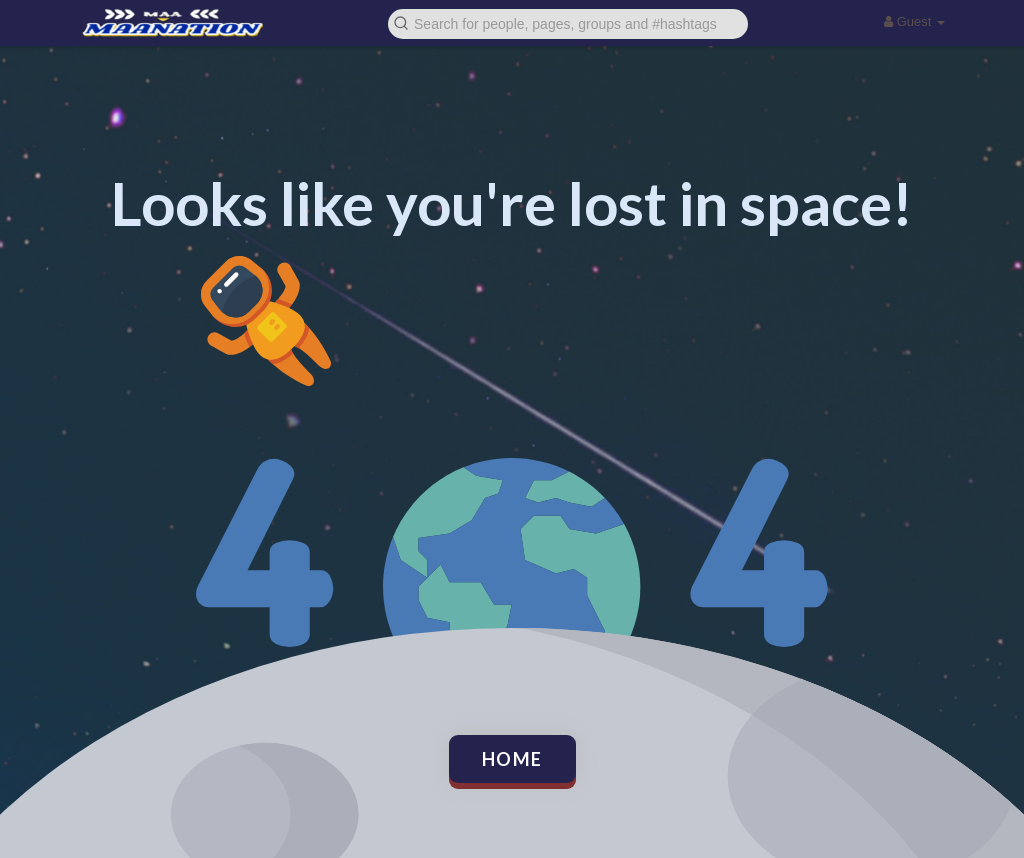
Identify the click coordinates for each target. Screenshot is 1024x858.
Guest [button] (914, 21)
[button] (568, 22)
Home (512, 759)
